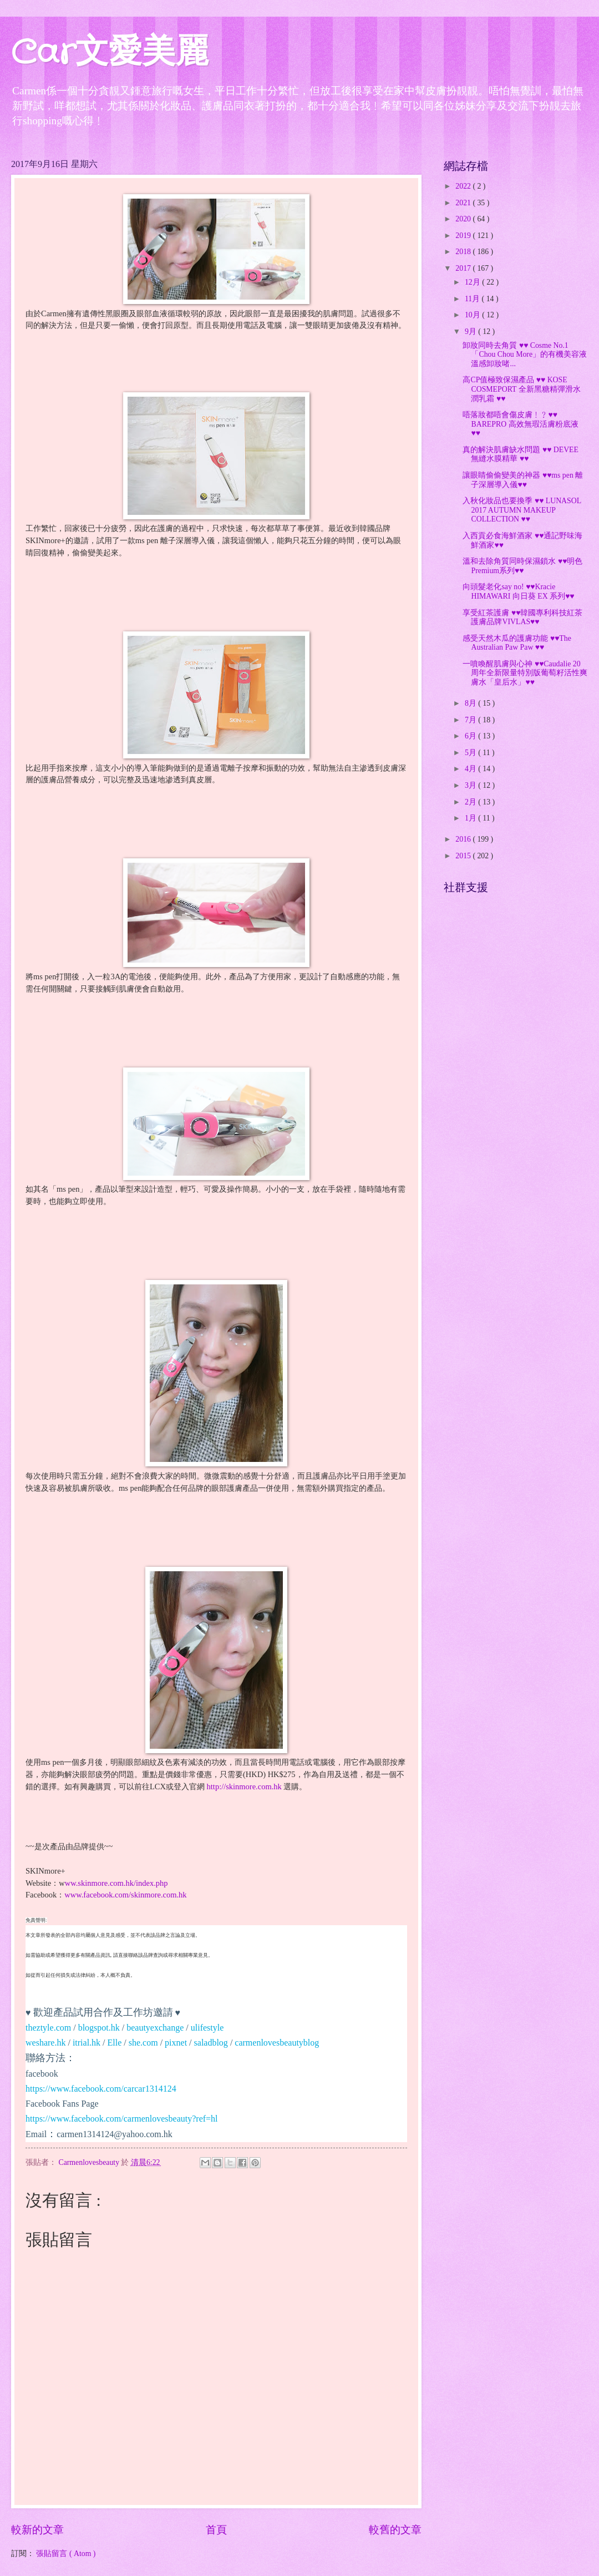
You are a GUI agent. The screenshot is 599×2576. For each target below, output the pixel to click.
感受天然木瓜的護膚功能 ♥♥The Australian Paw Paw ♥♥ (517, 643)
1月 (471, 818)
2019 (464, 235)
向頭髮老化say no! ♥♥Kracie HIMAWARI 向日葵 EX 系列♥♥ (518, 591)
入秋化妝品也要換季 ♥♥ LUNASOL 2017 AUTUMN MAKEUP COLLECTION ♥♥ (522, 510)
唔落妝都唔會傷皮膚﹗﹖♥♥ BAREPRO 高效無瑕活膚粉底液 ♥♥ (520, 424)
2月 (471, 802)
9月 (471, 331)
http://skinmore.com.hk (244, 1786)
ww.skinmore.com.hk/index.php (116, 1883)
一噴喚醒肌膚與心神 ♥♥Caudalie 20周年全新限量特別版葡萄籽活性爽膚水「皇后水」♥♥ (525, 673)
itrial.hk (86, 2042)
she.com (143, 2042)
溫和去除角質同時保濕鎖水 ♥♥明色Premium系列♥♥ (522, 566)
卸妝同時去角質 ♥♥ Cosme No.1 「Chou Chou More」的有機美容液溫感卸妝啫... (525, 354)
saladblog (211, 2042)
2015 (464, 856)
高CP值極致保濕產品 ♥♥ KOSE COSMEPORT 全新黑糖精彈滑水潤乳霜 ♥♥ (521, 389)
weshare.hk (45, 2042)
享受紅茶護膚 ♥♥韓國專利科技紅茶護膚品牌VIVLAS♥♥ (522, 617)
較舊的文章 (395, 2529)
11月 (473, 299)
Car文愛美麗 (110, 53)
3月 (471, 785)
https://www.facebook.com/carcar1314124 (101, 2088)
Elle (115, 2042)
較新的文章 (37, 2529)
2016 (464, 839)
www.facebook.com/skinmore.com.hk (125, 1894)
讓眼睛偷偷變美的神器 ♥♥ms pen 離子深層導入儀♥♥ (523, 480)
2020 (464, 219)
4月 (471, 769)
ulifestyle (207, 2027)
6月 (471, 736)
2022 (464, 186)
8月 (471, 703)
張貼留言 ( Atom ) (65, 2553)
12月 (473, 282)
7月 (471, 720)
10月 (473, 315)
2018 (464, 251)
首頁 (216, 2529)
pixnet (176, 2042)
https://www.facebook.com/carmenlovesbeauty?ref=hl (122, 2118)
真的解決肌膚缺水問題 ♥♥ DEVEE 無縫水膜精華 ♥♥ (520, 454)
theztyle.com (48, 2027)
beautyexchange (155, 2027)
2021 (464, 203)
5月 (471, 752)
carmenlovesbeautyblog (277, 2042)
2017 (464, 268)
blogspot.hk (99, 2027)
